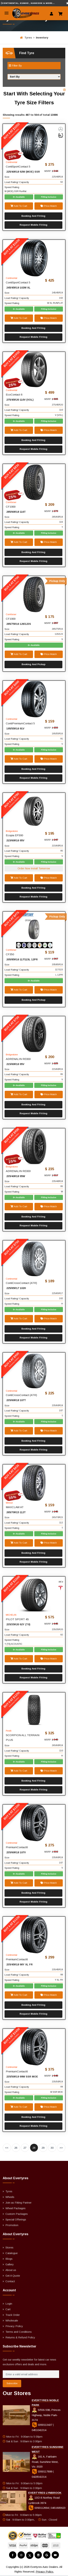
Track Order (12, 2314)
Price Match (48, 206)
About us (10, 2270)
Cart (8, 2309)
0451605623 (58, 2507)
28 (33, 2147)
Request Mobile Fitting (33, 224)
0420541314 (39, 2476)
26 (15, 2147)
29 (43, 2147)
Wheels (9, 2196)
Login (8, 2303)
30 (52, 2147)
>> (61, 2147)
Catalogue (11, 2253)
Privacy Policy (14, 2326)
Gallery (9, 2264)
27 (24, 2147)
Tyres (26, 37)
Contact (10, 2281)
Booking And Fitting (33, 216)
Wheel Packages (15, 2208)
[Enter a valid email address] (31, 2374)
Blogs (9, 2258)
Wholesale (11, 2320)
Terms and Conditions (18, 2331)
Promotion (11, 2225)
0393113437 (42, 2424)
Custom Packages (16, 2213)
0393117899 (42, 2471)
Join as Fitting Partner (18, 2202)
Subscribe (12, 2383)
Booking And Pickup (33, 664)
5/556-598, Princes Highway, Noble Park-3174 (46, 2414)
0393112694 (39, 2507)
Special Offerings (15, 2219)
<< (6, 2147)
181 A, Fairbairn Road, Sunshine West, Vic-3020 (45, 2461)
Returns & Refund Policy (20, 2337)
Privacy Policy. (45, 2571)
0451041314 (39, 2430)
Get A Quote (12, 2275)
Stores (9, 2247)
